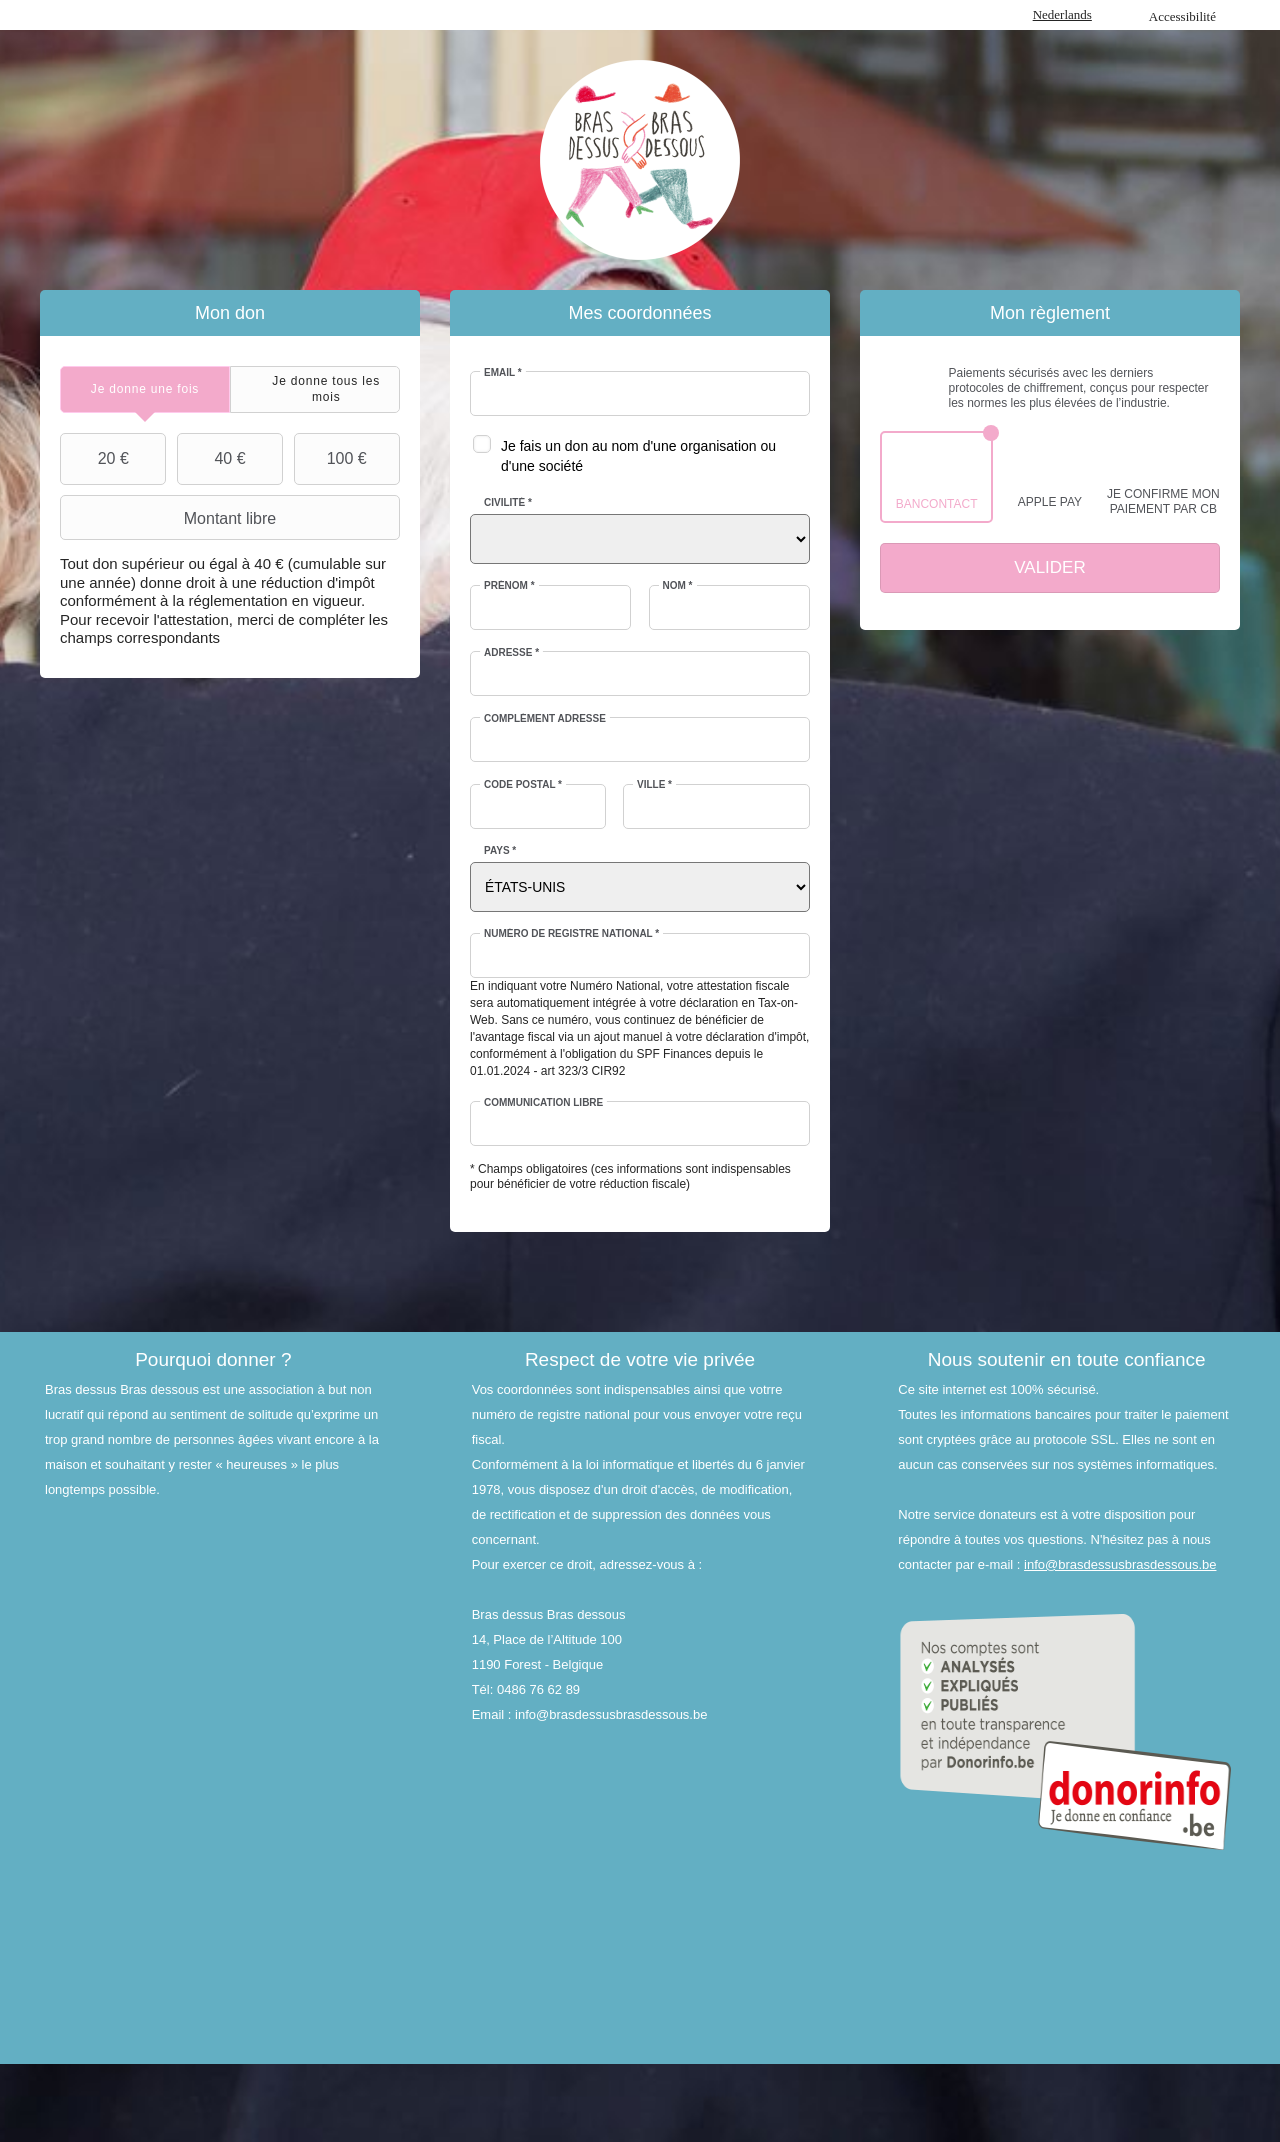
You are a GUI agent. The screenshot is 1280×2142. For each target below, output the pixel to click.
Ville (654, 784)
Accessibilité (1182, 16)
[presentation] (145, 389)
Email (503, 372)
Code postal (523, 784)
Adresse (511, 652)
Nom (678, 585)
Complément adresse (545, 718)
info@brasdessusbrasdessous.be (1120, 1564)
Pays (500, 850)
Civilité (508, 502)
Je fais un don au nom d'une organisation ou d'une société (638, 456)
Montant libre (170, 518)
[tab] (145, 389)
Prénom (509, 585)
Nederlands (1062, 14)
